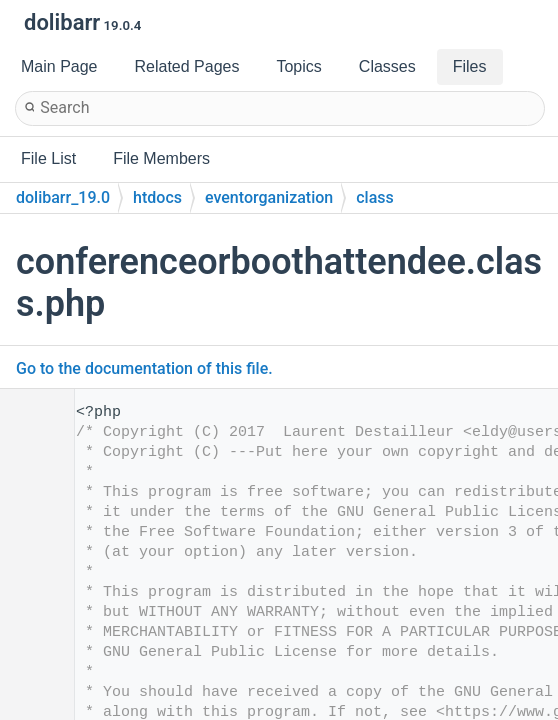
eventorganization (269, 197)
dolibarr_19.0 (63, 197)
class (375, 197)
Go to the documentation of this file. (144, 368)
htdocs (157, 197)
